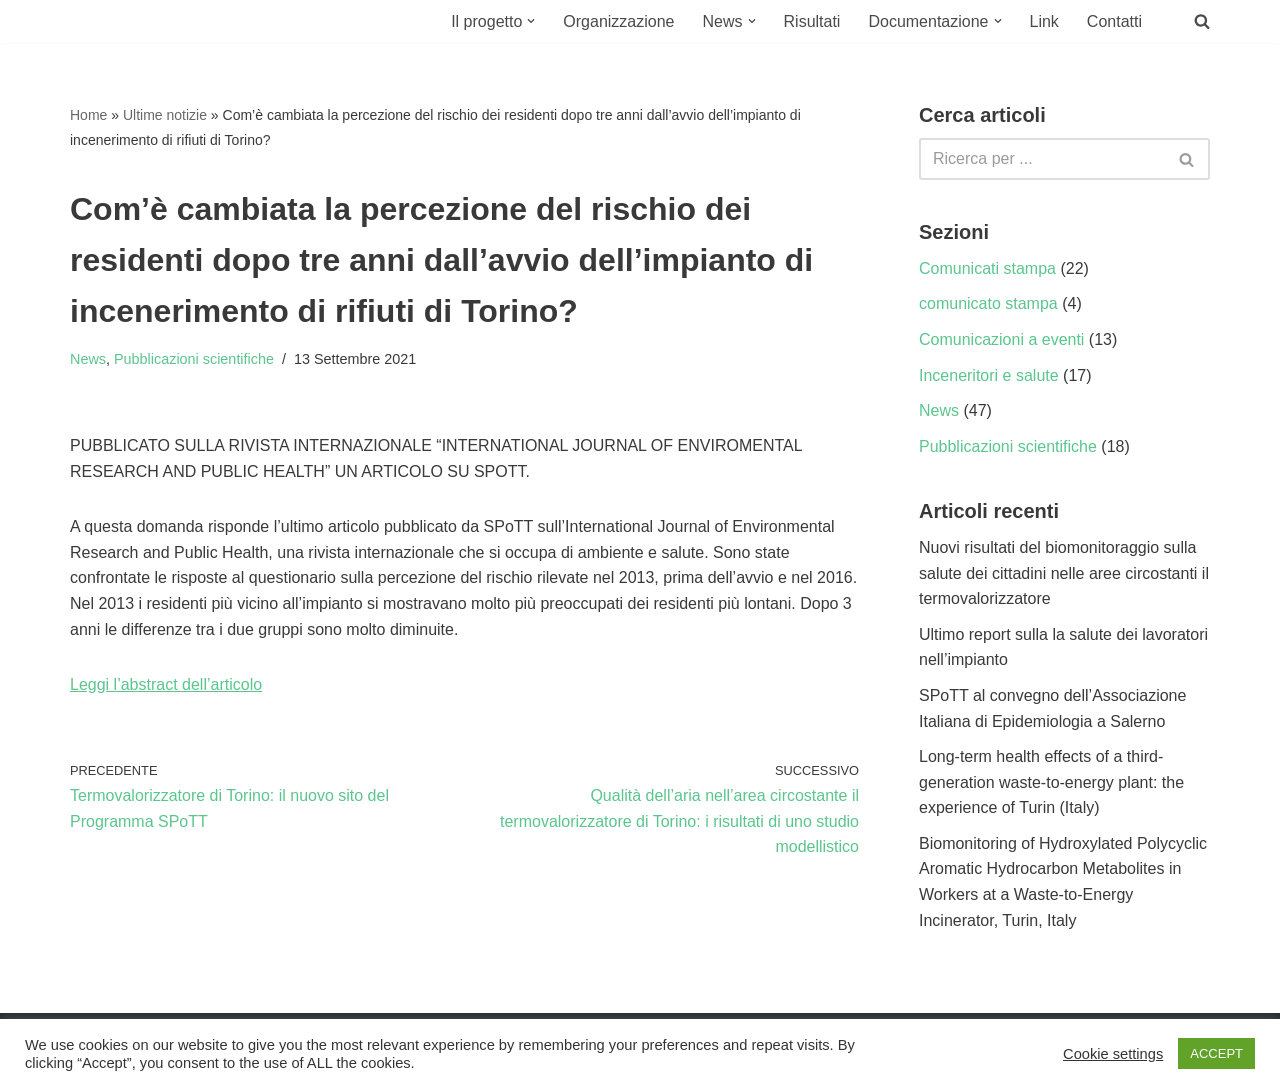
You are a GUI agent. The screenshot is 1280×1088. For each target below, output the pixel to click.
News (88, 359)
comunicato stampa (988, 303)
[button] (531, 21)
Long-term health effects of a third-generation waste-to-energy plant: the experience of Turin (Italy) (1051, 782)
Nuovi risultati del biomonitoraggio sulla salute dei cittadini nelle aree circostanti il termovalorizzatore (1064, 573)
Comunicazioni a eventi (1001, 339)
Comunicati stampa (987, 268)
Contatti (1114, 21)
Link (1044, 21)
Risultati (812, 21)
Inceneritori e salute (989, 375)
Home (88, 115)
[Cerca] (1042, 159)
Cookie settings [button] (1113, 1054)
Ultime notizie (165, 115)
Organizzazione (618, 21)
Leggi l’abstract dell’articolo (166, 684)
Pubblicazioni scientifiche (194, 359)
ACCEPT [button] (1216, 1053)
